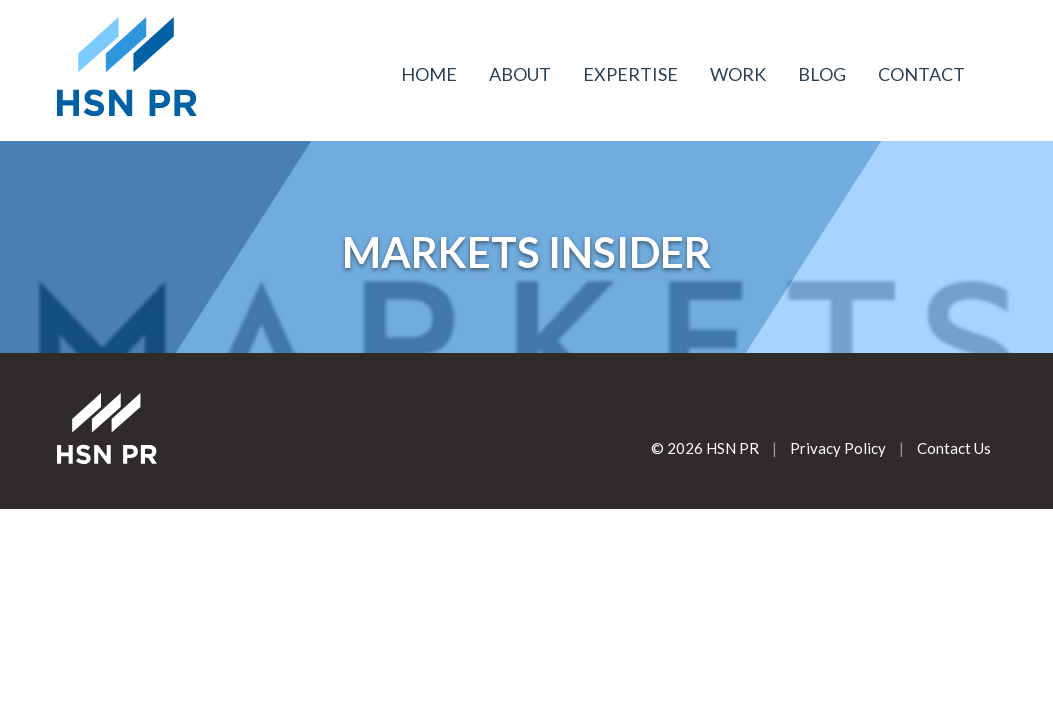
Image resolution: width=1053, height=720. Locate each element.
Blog (822, 74)
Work (738, 74)
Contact (921, 74)
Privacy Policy (838, 448)
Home (429, 74)
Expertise (630, 74)
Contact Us (954, 448)
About (520, 74)
